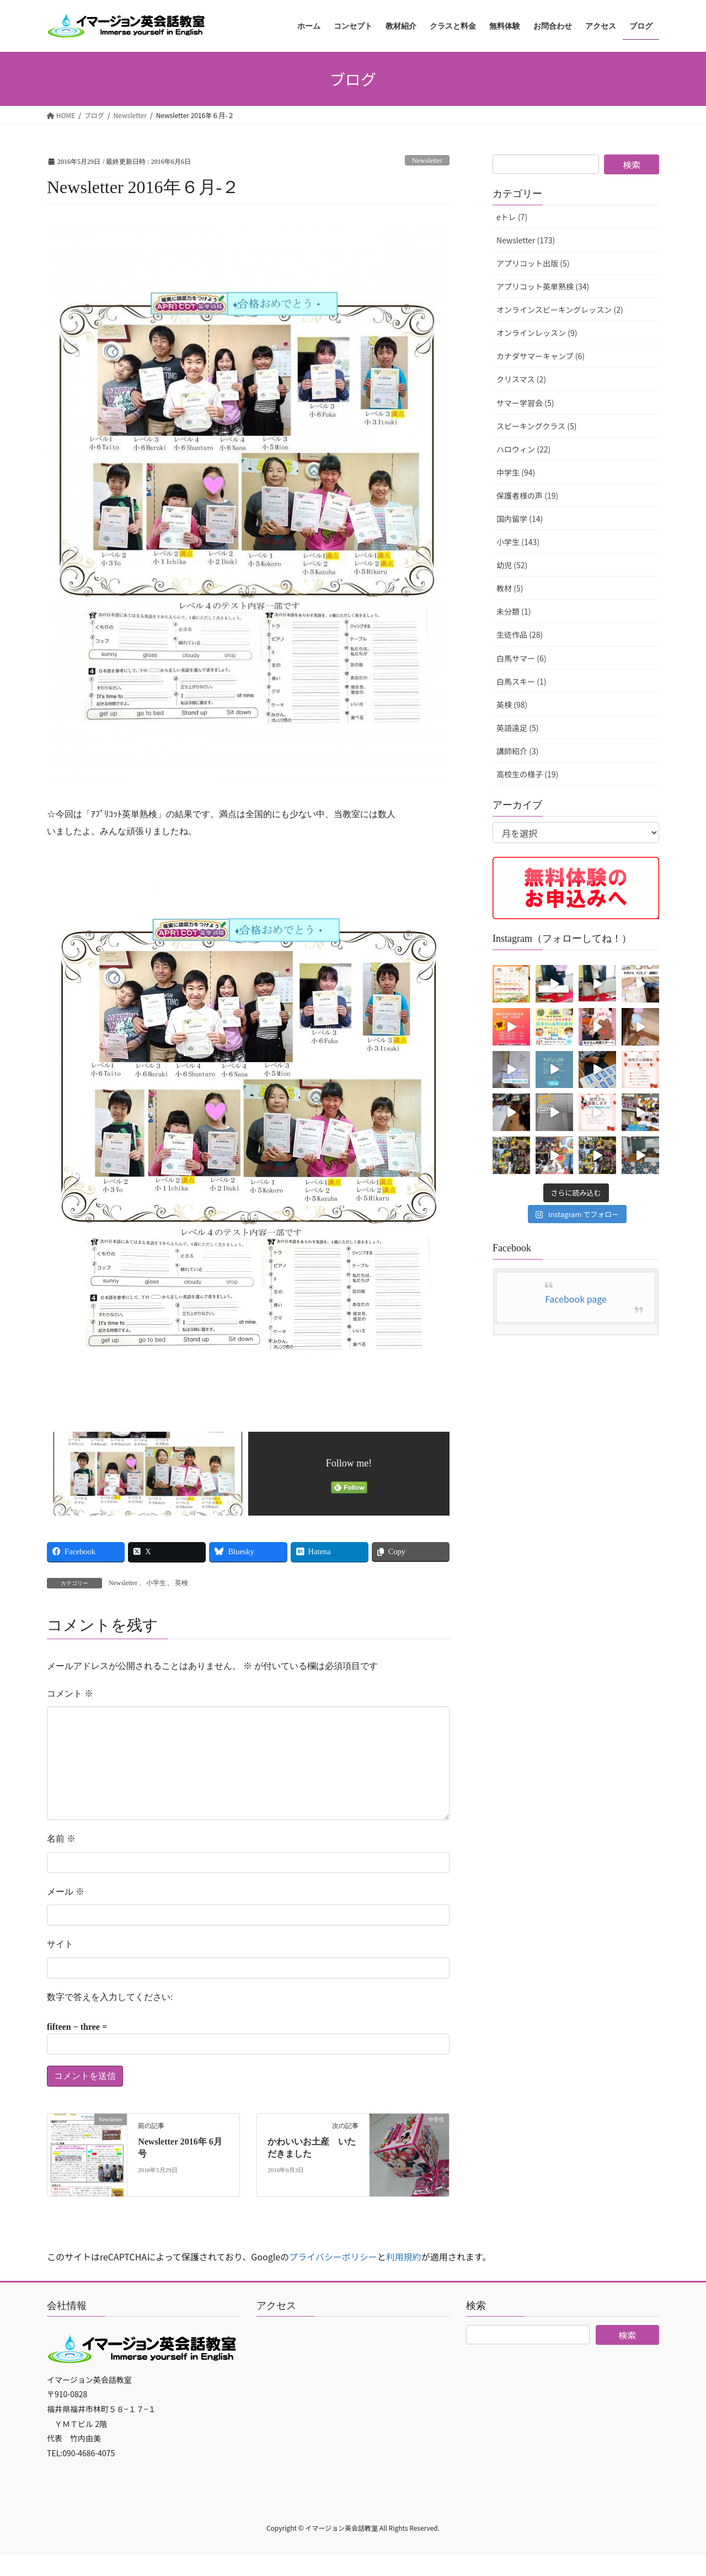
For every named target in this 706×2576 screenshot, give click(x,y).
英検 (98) (511, 704)
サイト (60, 1944)
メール (65, 1891)
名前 (61, 1838)
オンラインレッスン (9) (536, 332)
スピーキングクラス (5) (536, 425)
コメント (70, 1693)
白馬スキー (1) (521, 681)
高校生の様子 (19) (527, 774)
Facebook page (576, 1298)
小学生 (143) (517, 541)
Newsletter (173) (525, 240)
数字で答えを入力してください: (110, 1997)
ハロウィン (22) (523, 449)
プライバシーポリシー (333, 2256)
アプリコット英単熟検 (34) (542, 286)
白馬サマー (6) (521, 658)
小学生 (156, 1583)
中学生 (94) (515, 472)
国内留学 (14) (519, 518)
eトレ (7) (511, 216)
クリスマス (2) (521, 379)
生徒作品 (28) (519, 634)
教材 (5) (509, 588)
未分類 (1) (513, 611)
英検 (181, 1583)
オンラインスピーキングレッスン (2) (559, 309)
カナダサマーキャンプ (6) (540, 355)
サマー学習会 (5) (525, 402)
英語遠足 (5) (517, 727)
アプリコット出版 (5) (532, 263)
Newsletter (427, 160)
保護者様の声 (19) (527, 495)
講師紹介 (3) (517, 750)
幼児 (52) (511, 564)
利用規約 (403, 2256)
